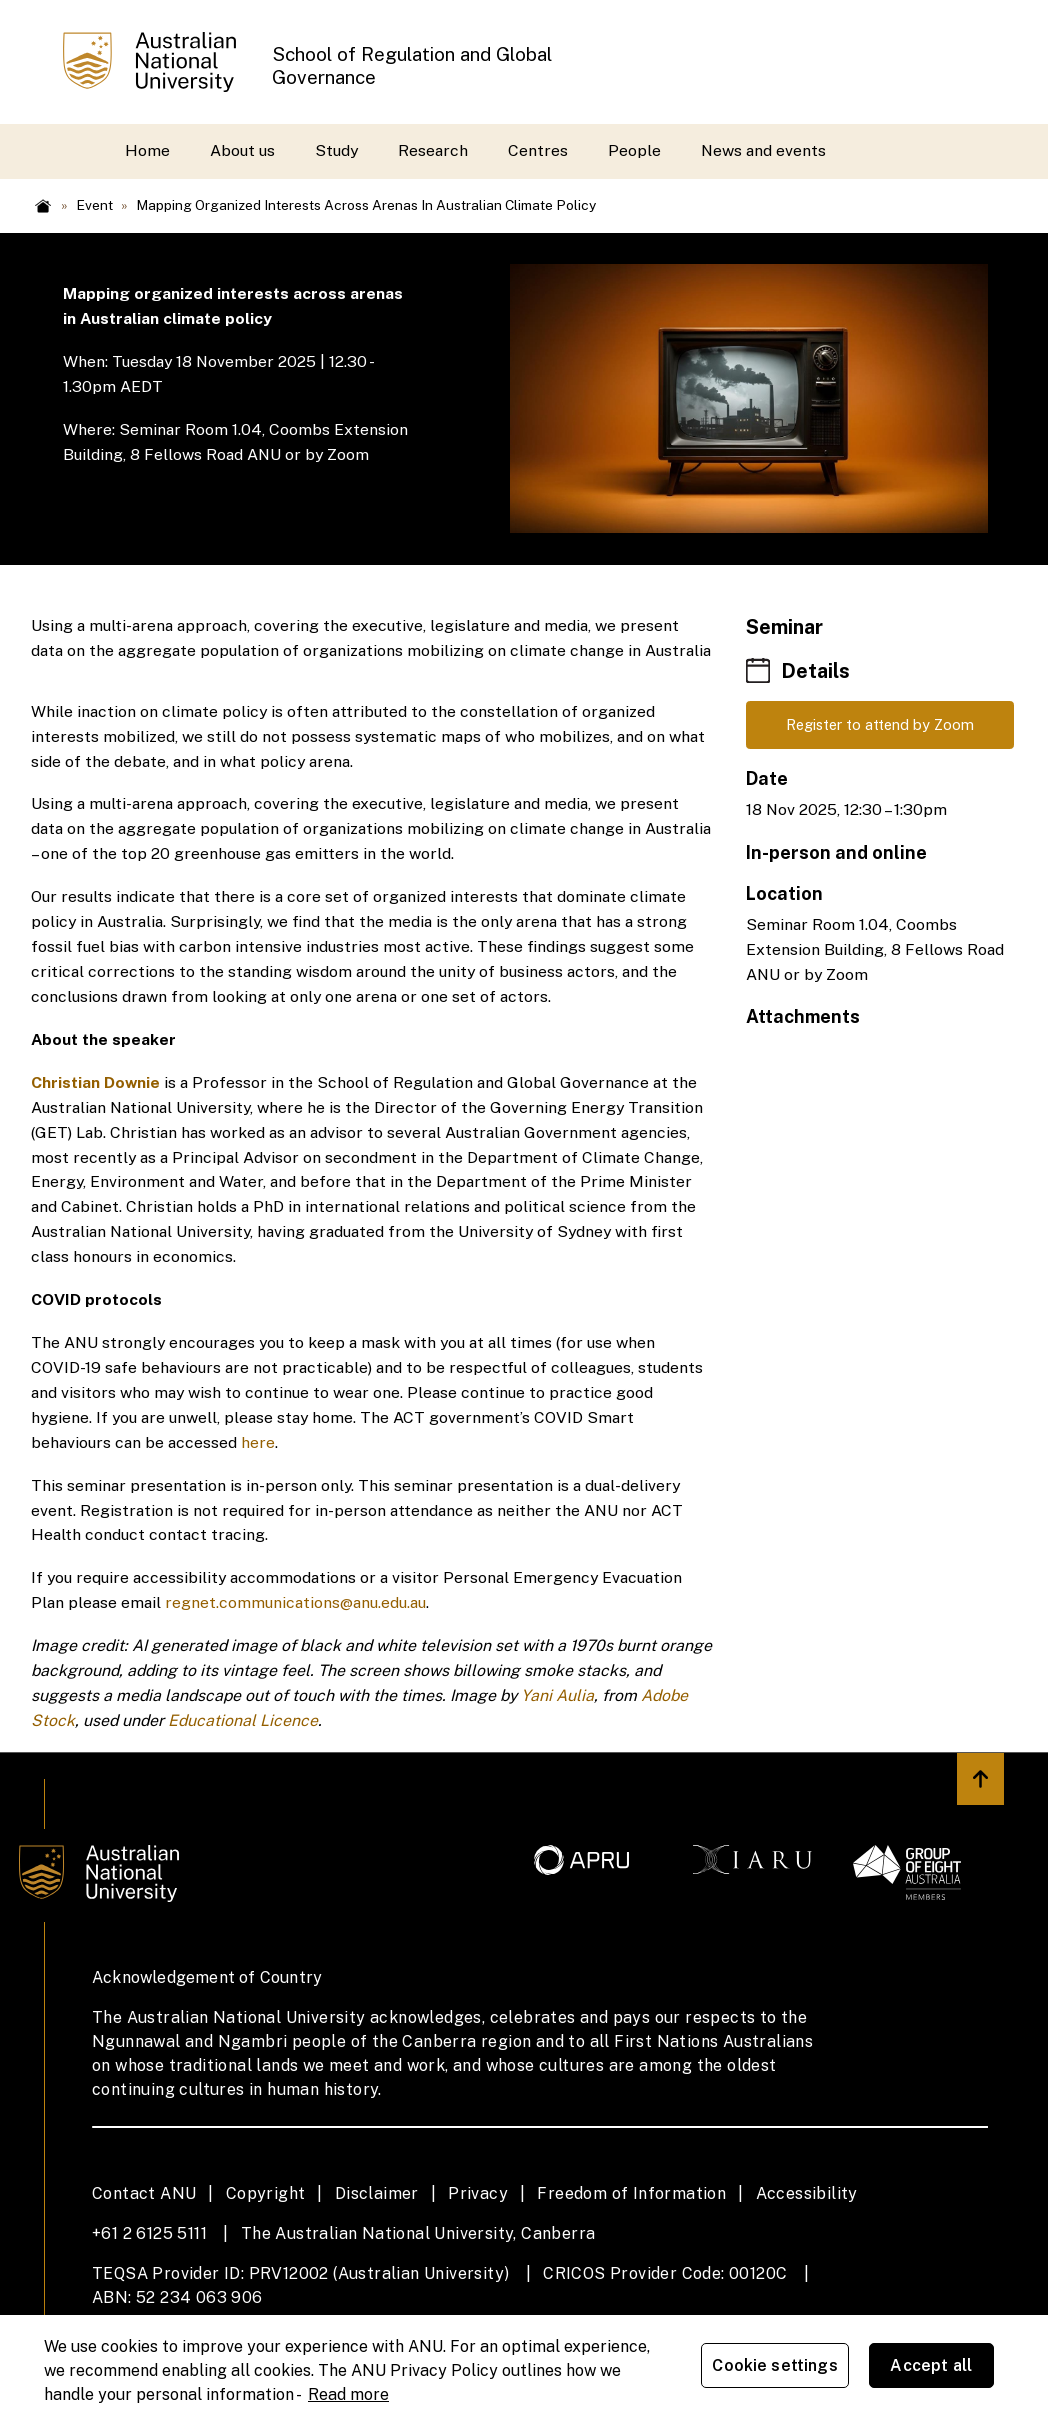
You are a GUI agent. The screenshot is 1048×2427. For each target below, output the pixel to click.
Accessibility (807, 2193)
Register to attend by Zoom (880, 726)
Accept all (942, 2368)
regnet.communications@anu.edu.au (295, 1602)
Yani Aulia (557, 1695)
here (258, 1442)
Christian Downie (95, 1082)
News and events (763, 150)
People (634, 150)
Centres (538, 150)
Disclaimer (377, 2193)
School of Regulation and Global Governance (412, 65)
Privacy (478, 2193)
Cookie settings (785, 2368)
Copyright (266, 2193)
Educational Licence (243, 1720)
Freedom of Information (631, 2193)
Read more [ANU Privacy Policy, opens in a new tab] (348, 2391)
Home (147, 150)
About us (242, 150)
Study (336, 150)
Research (433, 150)
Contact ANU (144, 2193)
